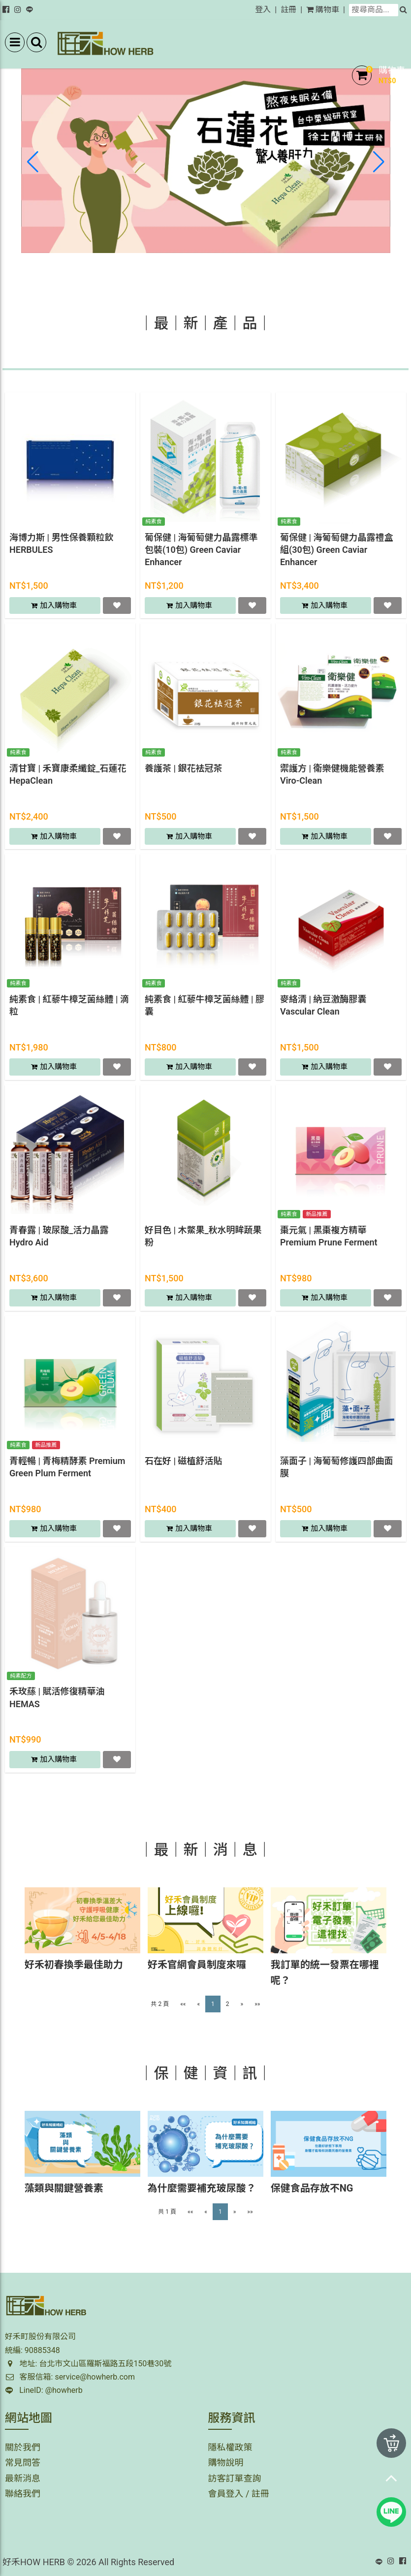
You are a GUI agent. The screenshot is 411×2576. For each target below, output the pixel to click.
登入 (263, 9)
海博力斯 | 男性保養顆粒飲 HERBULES (61, 543)
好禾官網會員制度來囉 (197, 1965)
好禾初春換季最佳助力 (74, 1965)
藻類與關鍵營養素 (64, 2188)
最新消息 (22, 2478)
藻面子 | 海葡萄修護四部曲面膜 (336, 1467)
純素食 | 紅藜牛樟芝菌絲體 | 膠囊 (204, 1005)
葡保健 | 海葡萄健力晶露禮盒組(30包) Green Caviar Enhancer (336, 549)
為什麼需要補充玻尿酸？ (202, 2188)
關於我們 (22, 2447)
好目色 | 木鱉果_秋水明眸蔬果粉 (203, 1236)
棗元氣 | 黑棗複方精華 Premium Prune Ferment (329, 1236)
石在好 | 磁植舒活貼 (183, 1461)
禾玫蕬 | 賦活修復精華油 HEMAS (56, 1697)
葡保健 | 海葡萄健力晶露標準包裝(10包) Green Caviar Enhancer (201, 549)
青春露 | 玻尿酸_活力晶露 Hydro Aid (59, 1236)
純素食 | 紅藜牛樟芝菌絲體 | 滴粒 (69, 1005)
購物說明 (226, 2462)
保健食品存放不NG (312, 2188)
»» (257, 2004)
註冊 (288, 9)
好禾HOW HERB (33, 2562)
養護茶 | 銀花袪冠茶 (183, 768)
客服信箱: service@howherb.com (70, 2377)
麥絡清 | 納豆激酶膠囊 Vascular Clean (323, 1005)
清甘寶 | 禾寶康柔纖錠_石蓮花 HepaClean (67, 774)
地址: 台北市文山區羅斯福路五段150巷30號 (88, 2363)
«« (183, 2004)
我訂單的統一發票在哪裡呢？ (325, 1972)
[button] (378, 162)
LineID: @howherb (44, 2390)
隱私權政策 (230, 2447)
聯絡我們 (22, 2493)
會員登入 (226, 2493)
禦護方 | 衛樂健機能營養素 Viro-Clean (332, 774)
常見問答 (22, 2462)
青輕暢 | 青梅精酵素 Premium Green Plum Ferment (67, 1467)
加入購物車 (59, 605)
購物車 (322, 9)
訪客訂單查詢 (234, 2478)
